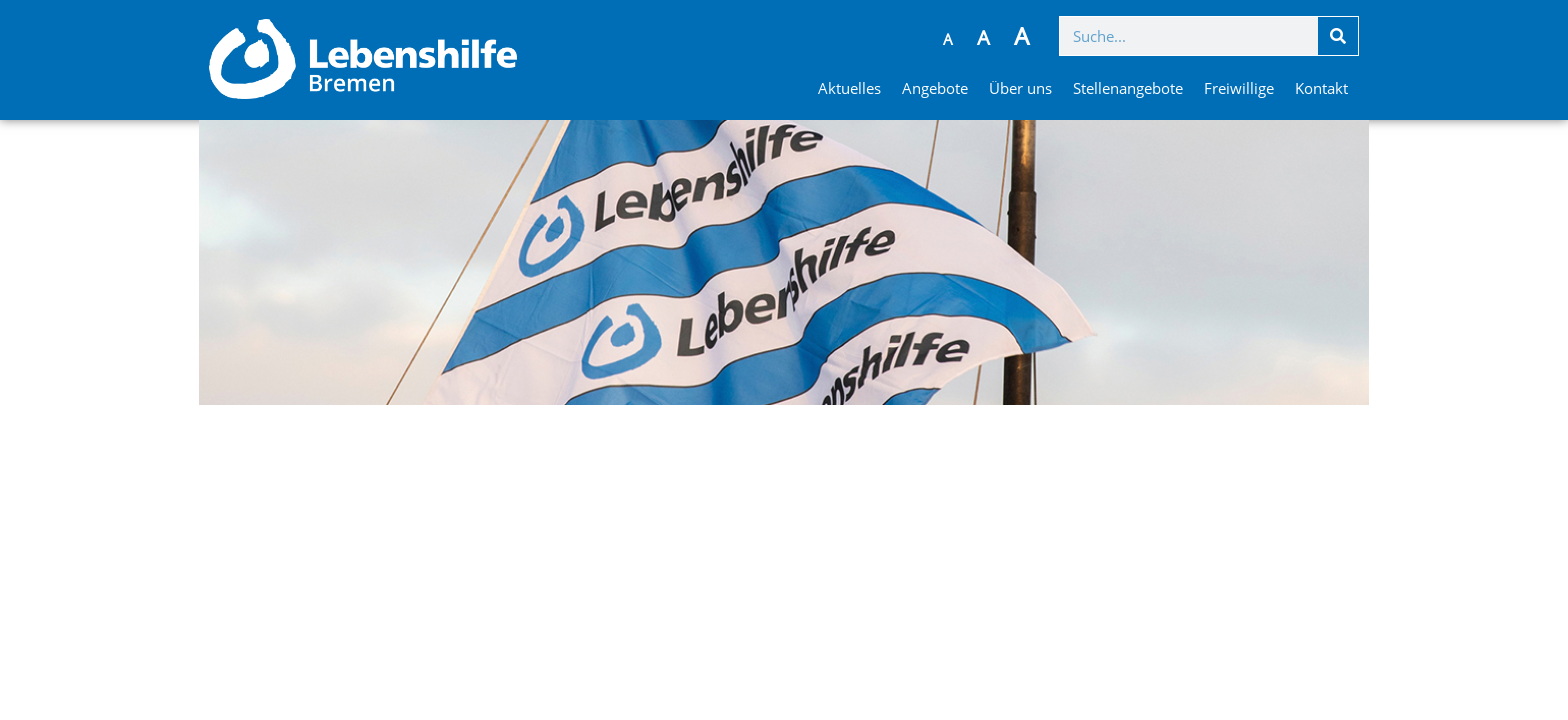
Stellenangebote (1128, 88)
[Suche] (1338, 36)
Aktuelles (849, 88)
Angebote (935, 88)
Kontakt (1321, 88)
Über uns (1020, 88)
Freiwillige (1239, 88)
